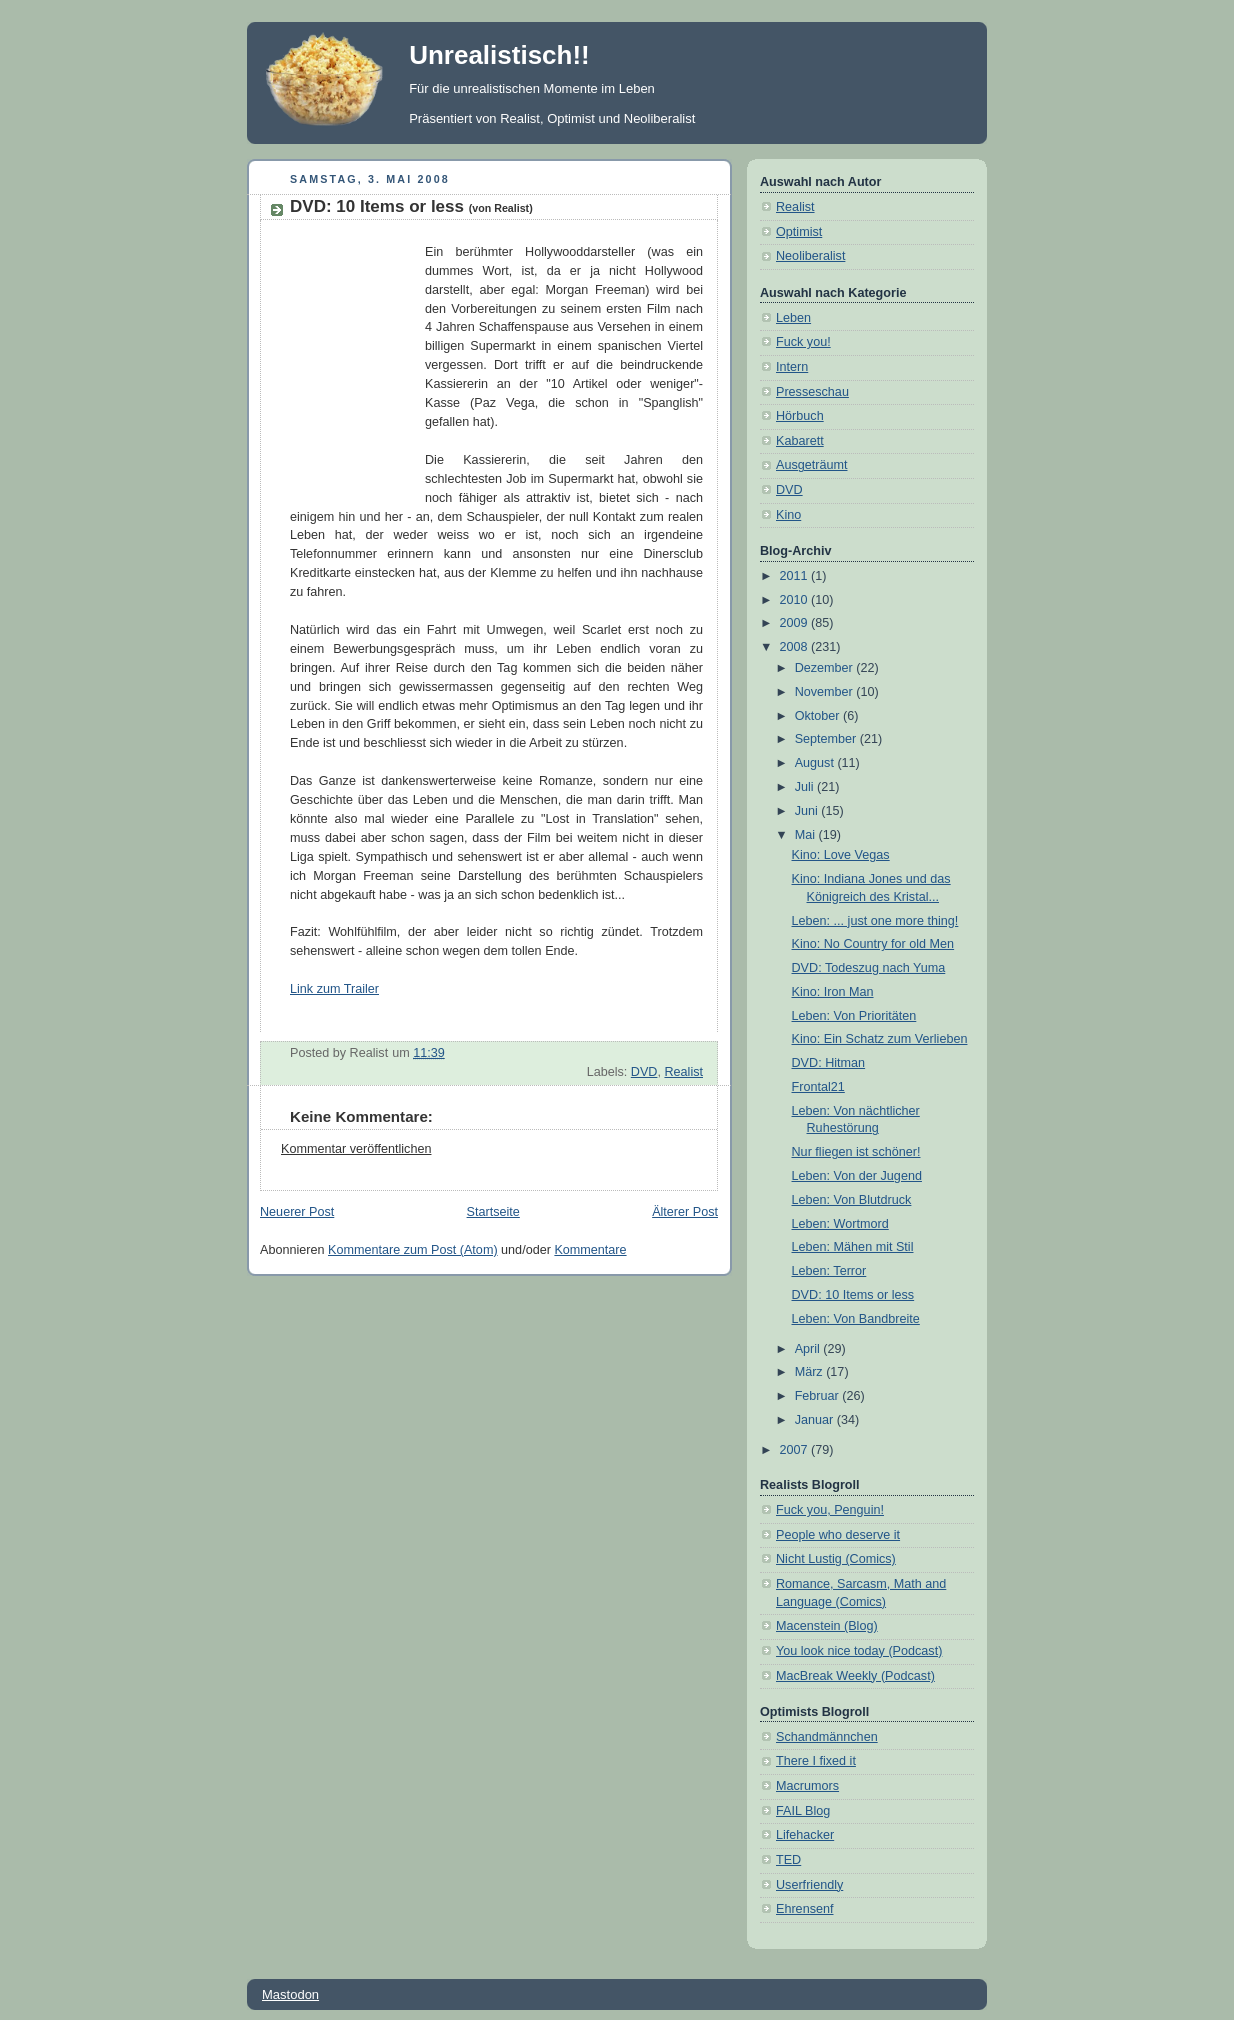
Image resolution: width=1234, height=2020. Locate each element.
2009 (796, 623)
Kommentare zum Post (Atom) (413, 1250)
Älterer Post (685, 1212)
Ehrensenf (804, 1909)
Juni (808, 811)
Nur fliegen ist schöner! (856, 1152)
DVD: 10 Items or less (411, 206)
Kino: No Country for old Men (873, 944)
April (809, 1349)
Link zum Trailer (334, 989)
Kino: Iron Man (833, 992)
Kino (788, 515)
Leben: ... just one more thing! (875, 921)
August (816, 763)
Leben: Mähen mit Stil (853, 1247)
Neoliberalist (810, 256)
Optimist (799, 232)
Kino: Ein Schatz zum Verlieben (880, 1039)
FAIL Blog (803, 1811)
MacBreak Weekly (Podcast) (855, 1676)
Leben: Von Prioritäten (854, 1016)
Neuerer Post (297, 1212)
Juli (806, 787)
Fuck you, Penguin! (830, 1510)
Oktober (819, 716)
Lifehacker (805, 1835)
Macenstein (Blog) (827, 1626)
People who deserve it (838, 1535)
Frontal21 (818, 1087)
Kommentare (590, 1250)
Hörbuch (800, 416)
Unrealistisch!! (499, 55)
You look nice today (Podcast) (859, 1651)
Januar (816, 1420)
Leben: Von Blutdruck (852, 1200)
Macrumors (807, 1786)
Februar (819, 1396)
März (811, 1372)
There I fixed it (816, 1761)
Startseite (493, 1212)
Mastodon (290, 1994)
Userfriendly (809, 1885)
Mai (807, 835)
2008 (796, 647)
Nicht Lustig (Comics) (836, 1559)
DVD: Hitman (829, 1063)
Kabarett (800, 441)
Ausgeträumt (812, 465)
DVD (644, 1072)
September (827, 739)
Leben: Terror (829, 1271)
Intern (792, 367)
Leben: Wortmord (840, 1224)
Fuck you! (803, 342)
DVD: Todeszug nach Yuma (869, 968)
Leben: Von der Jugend (857, 1176)
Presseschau (812, 392)
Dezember (826, 668)
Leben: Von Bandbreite (856, 1319)
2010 (796, 600)
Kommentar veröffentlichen (356, 1149)
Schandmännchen (827, 1737)
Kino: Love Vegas (841, 855)
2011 (796, 576)
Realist (683, 1072)
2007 (796, 1450)
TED (788, 1860)
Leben (793, 318)
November (826, 692)
